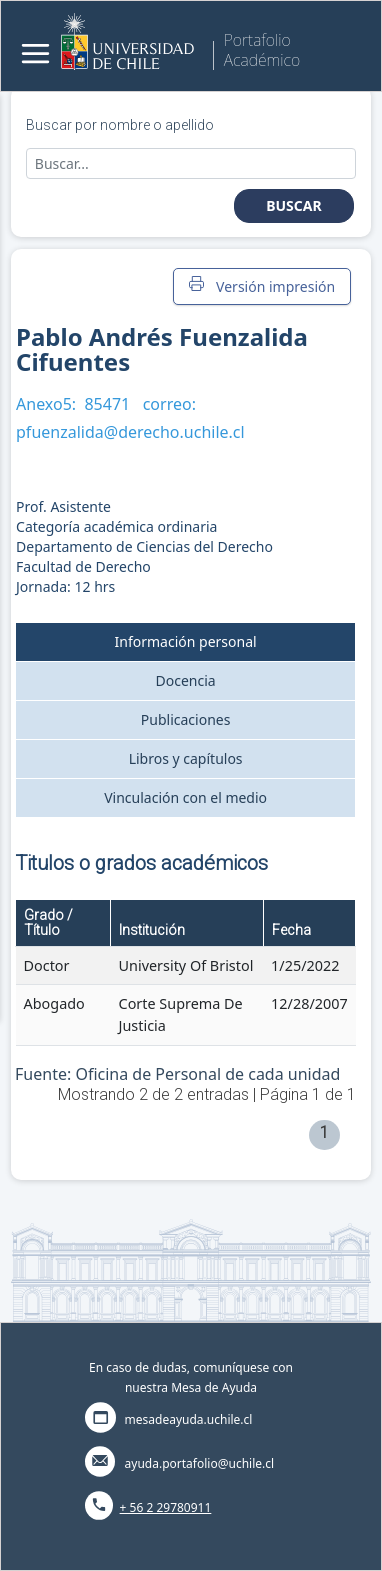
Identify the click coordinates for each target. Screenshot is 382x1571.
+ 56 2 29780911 (166, 1507)
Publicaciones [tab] (186, 719)
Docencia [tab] (186, 680)
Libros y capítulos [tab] (186, 758)
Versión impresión (262, 286)
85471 (107, 404)
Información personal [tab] (186, 641)
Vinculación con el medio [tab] (185, 797)
